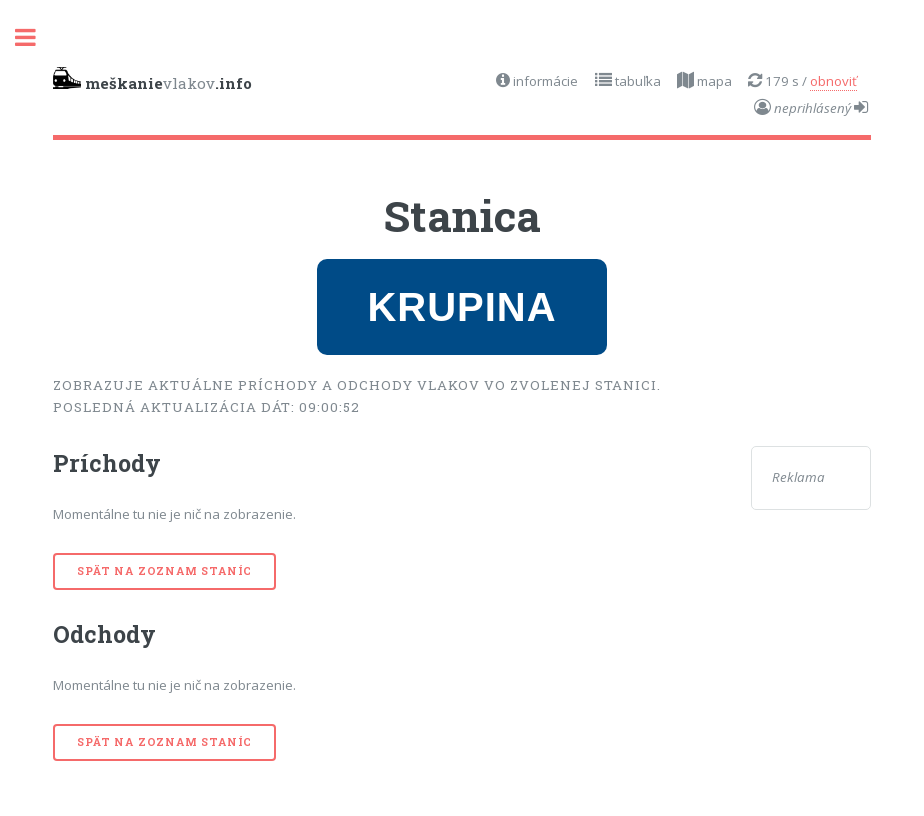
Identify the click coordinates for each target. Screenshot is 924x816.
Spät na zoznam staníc (164, 571)
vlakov (152, 80)
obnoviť (833, 81)
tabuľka (636, 81)
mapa (713, 81)
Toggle (36, 37)
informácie (544, 81)
